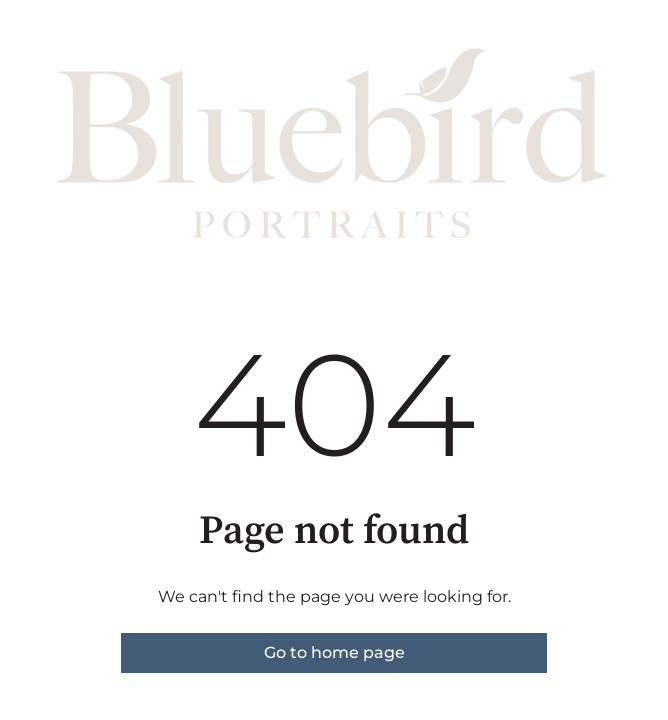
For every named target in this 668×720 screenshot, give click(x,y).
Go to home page (334, 652)
